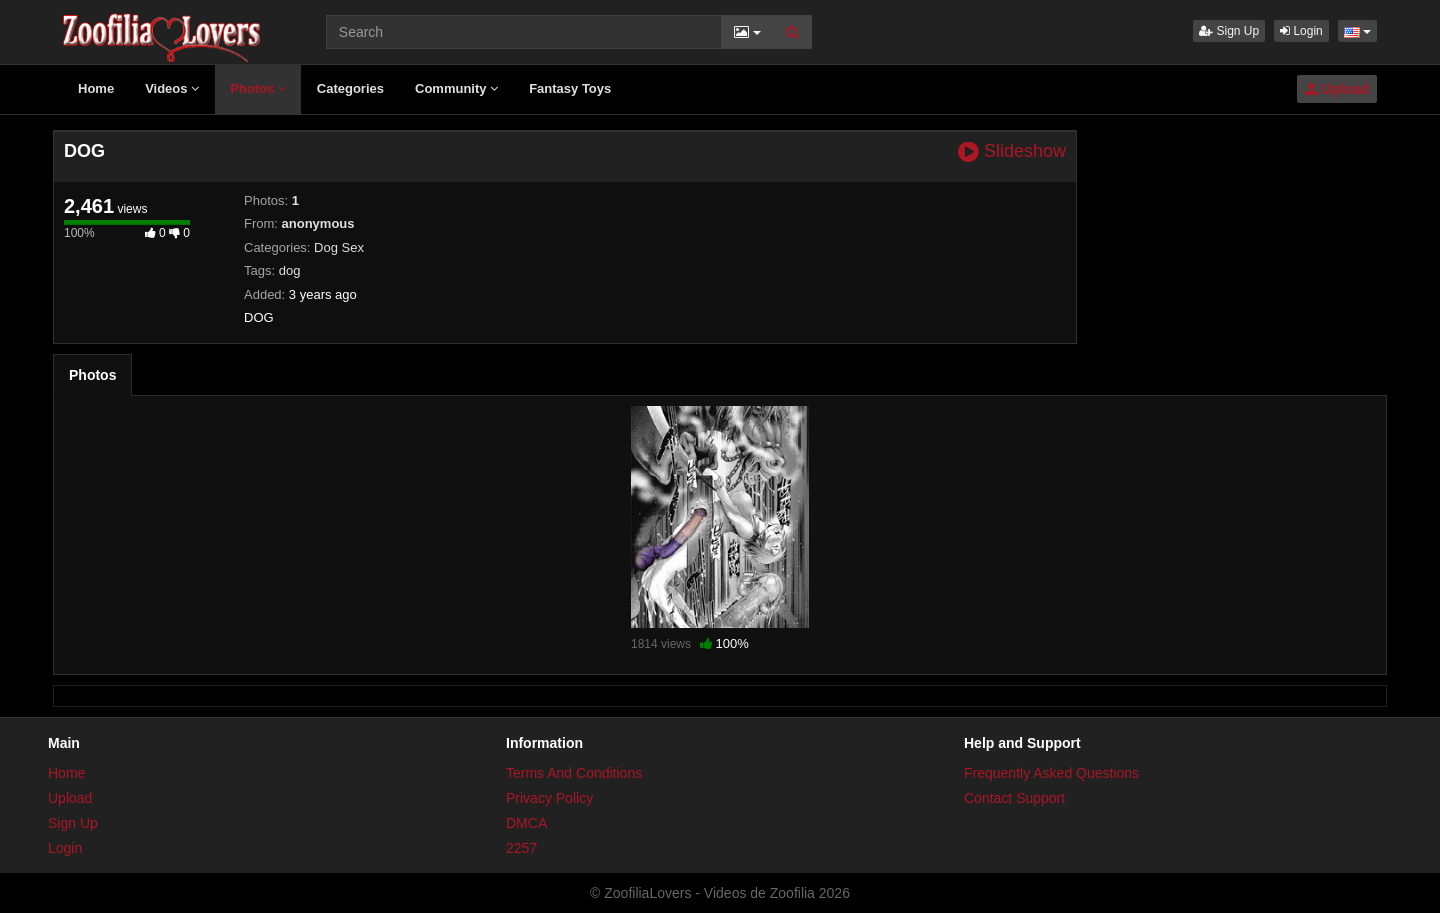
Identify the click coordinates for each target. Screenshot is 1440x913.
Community (456, 88)
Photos (258, 88)
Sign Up (1229, 31)
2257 (521, 848)
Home (96, 88)
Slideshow (1012, 151)
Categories (350, 88)
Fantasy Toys (570, 88)
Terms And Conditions (574, 773)
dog (290, 270)
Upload (1337, 89)
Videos (172, 88)
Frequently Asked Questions (1051, 773)
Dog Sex (339, 247)
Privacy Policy (549, 798)
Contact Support (1014, 798)
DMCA (526, 823)
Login (1301, 31)
